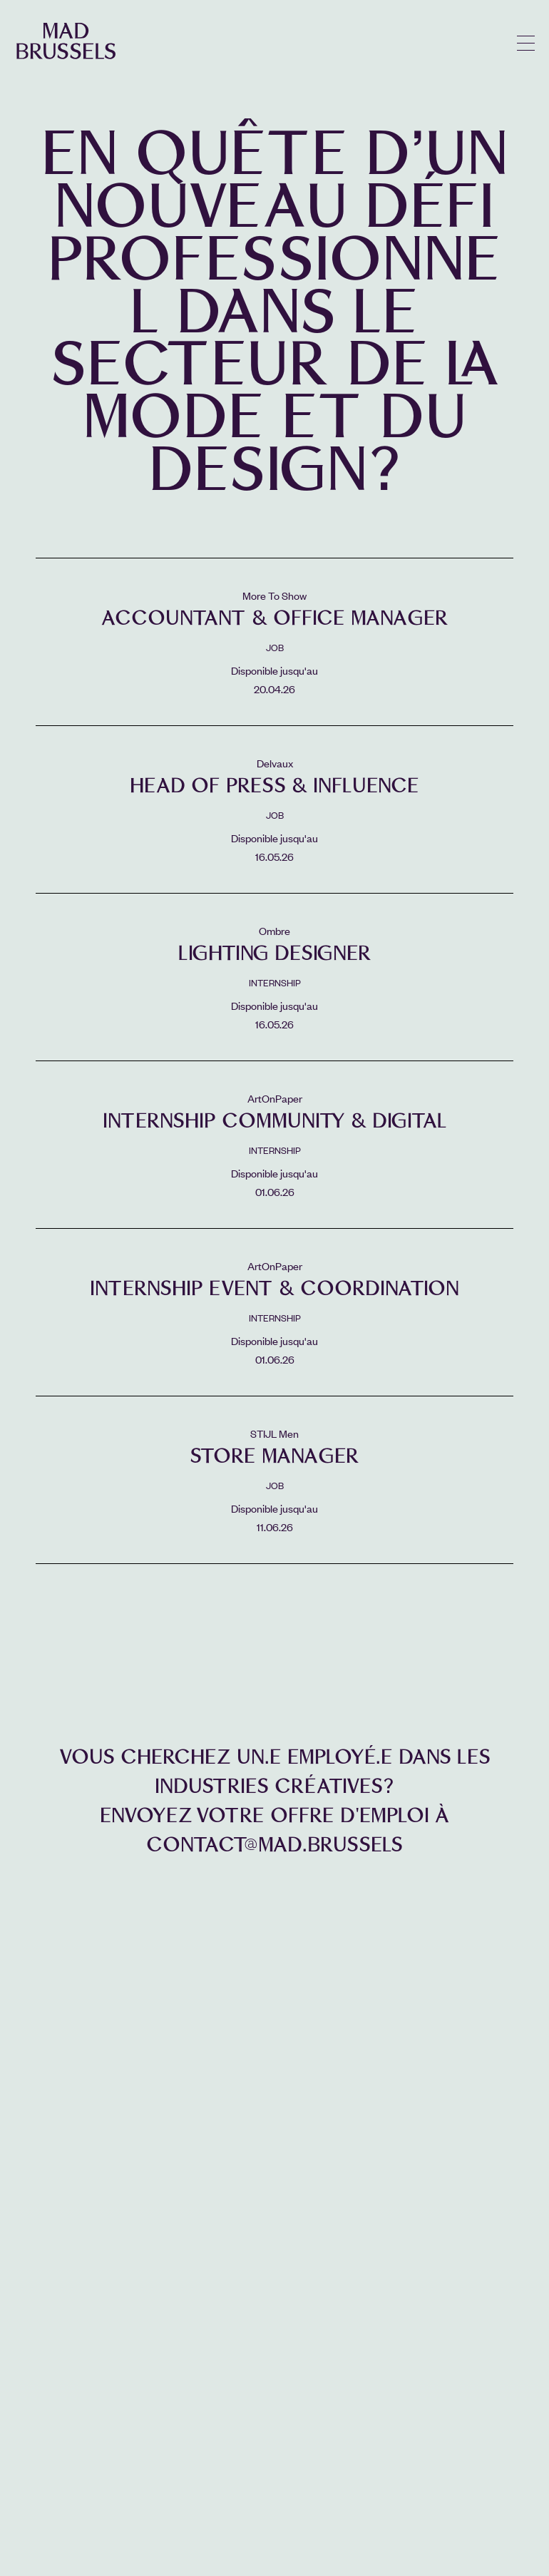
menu (526, 43)
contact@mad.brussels (274, 1845)
